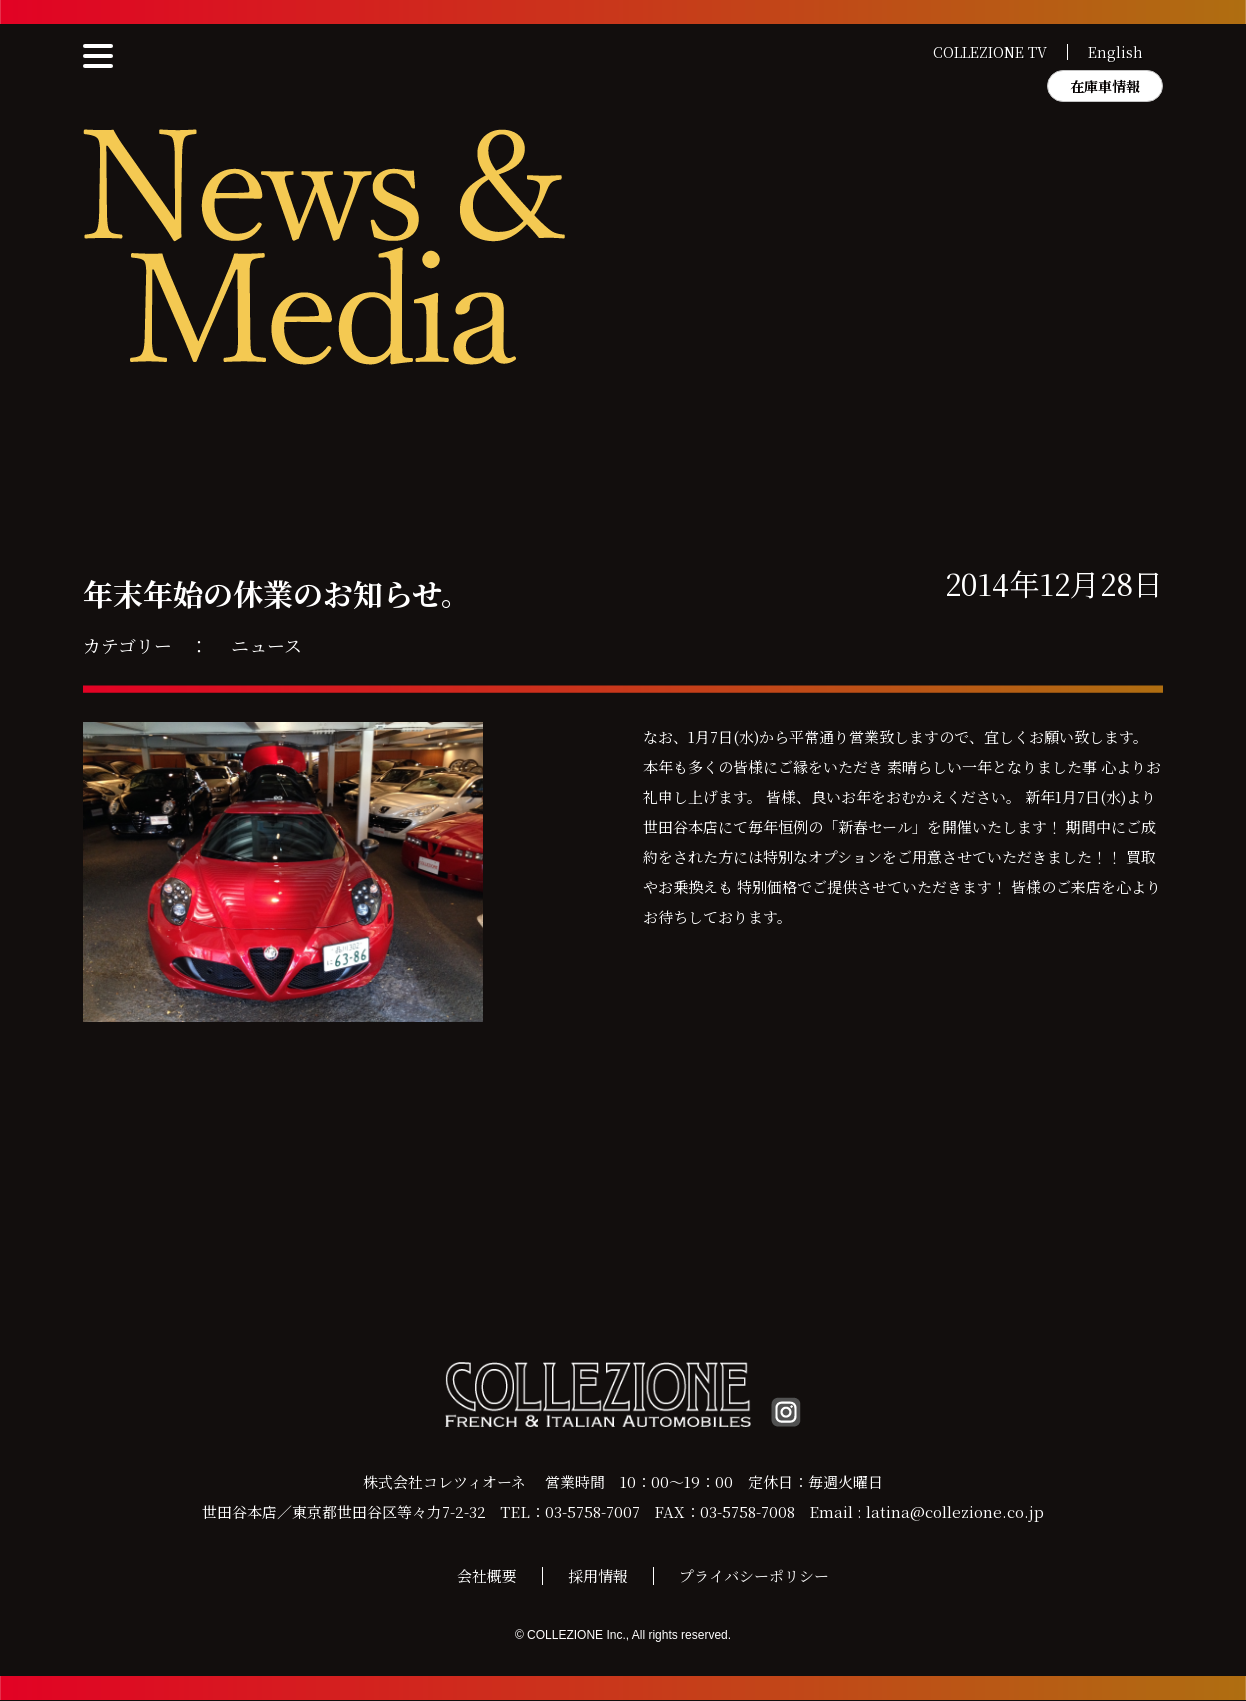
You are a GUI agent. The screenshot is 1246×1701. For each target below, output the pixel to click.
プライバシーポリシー (754, 1576)
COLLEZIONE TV (990, 52)
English (1115, 52)
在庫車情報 (1105, 86)
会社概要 (487, 1576)
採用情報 (598, 1576)
